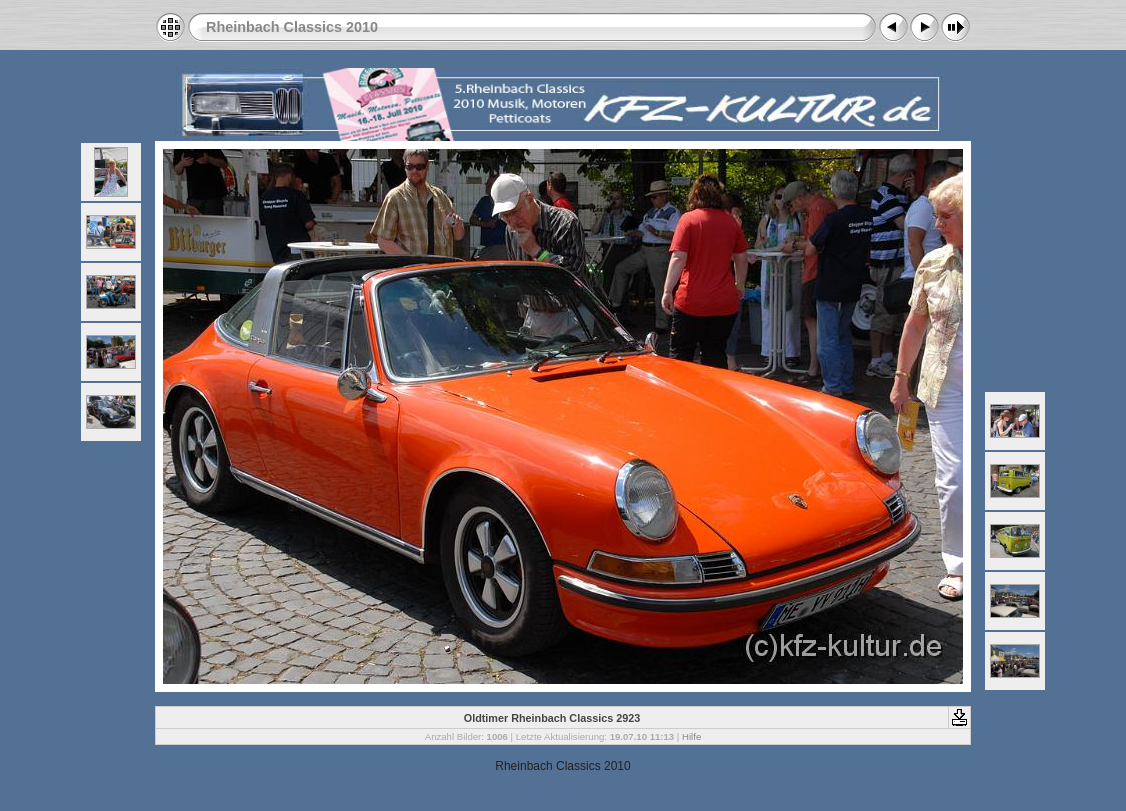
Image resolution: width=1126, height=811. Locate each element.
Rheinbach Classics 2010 (292, 27)
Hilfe (691, 736)
